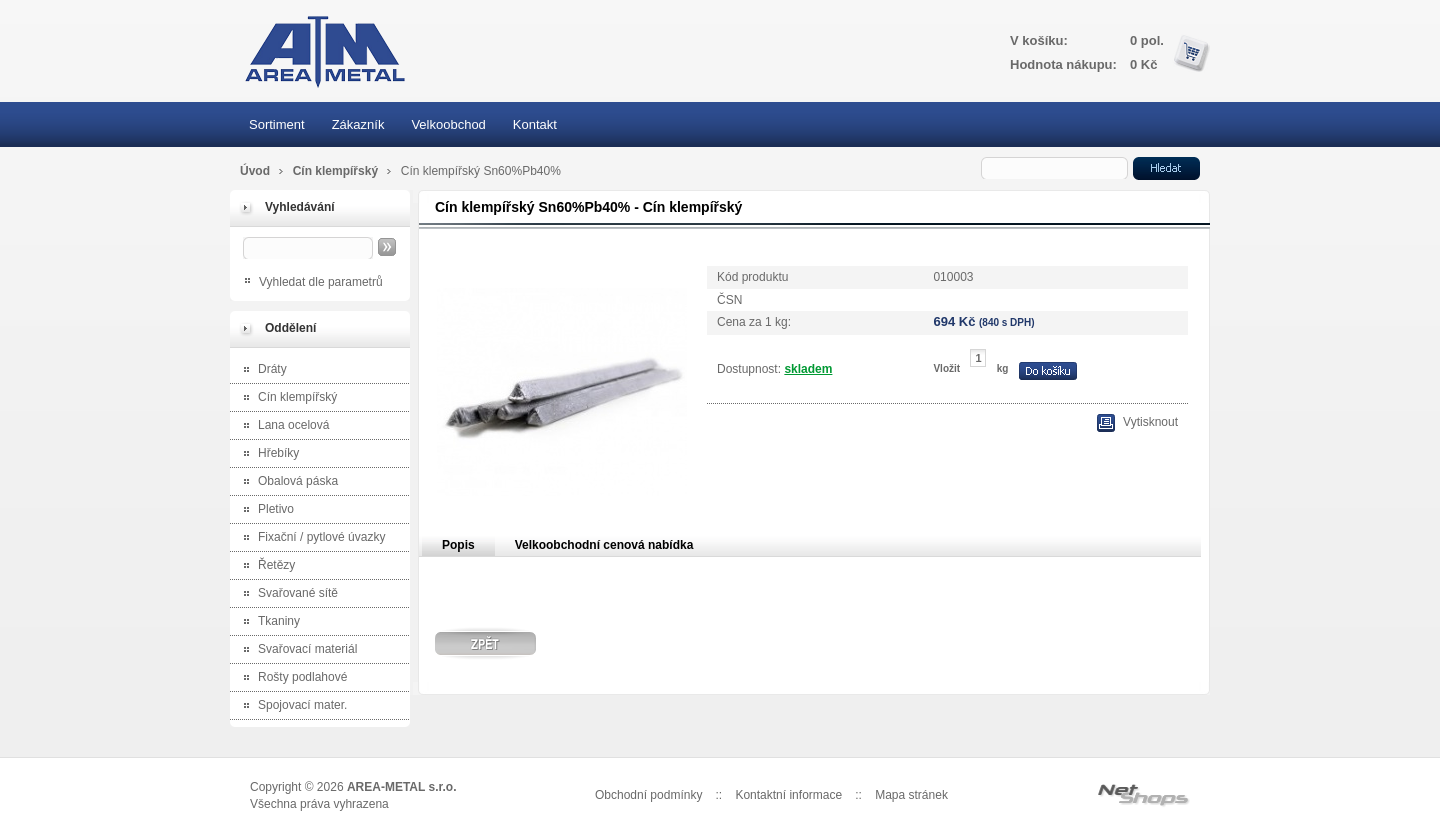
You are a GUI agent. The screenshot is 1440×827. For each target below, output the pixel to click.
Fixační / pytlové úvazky (310, 538)
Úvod (255, 171)
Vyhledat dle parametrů (321, 282)
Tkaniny (267, 622)
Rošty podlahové (291, 678)
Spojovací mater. (291, 706)
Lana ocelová (282, 426)
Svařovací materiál (296, 650)
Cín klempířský (337, 171)
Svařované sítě (286, 594)
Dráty (261, 370)
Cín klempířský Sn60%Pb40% (481, 171)
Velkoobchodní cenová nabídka (604, 545)
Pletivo (264, 510)
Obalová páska (286, 482)
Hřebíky (267, 454)
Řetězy (265, 566)
